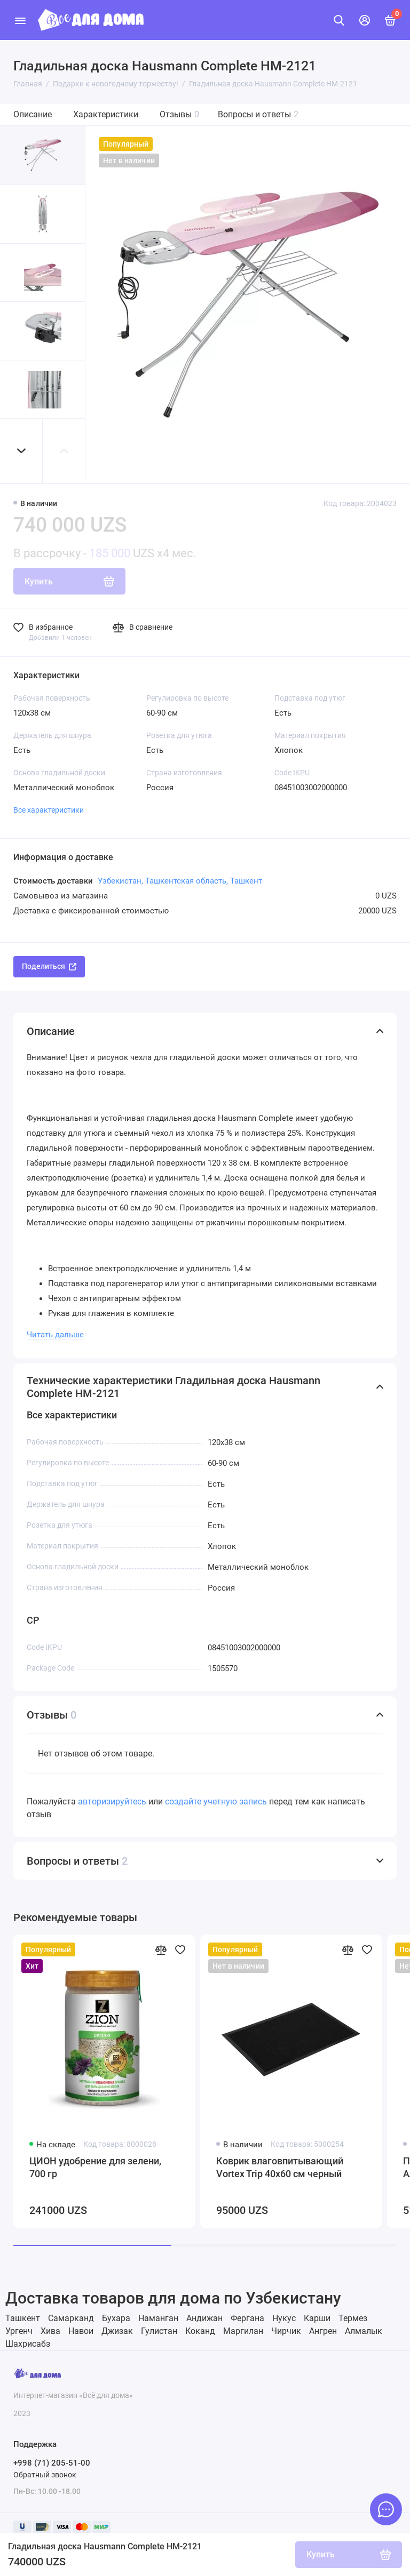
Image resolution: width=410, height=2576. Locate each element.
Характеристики (105, 114)
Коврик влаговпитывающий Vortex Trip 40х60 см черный (279, 2167)
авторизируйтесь (112, 1801)
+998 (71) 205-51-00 (51, 2463)
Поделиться (49, 966)
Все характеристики (48, 810)
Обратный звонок (44, 2474)
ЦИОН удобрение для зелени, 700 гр (95, 2167)
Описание (32, 114)
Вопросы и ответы (258, 114)
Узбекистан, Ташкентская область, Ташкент (180, 881)
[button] (21, 451)
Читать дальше (55, 1334)
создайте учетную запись (216, 1801)
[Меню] (20, 20)
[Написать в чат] (386, 2509)
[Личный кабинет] (364, 20)
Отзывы (179, 114)
